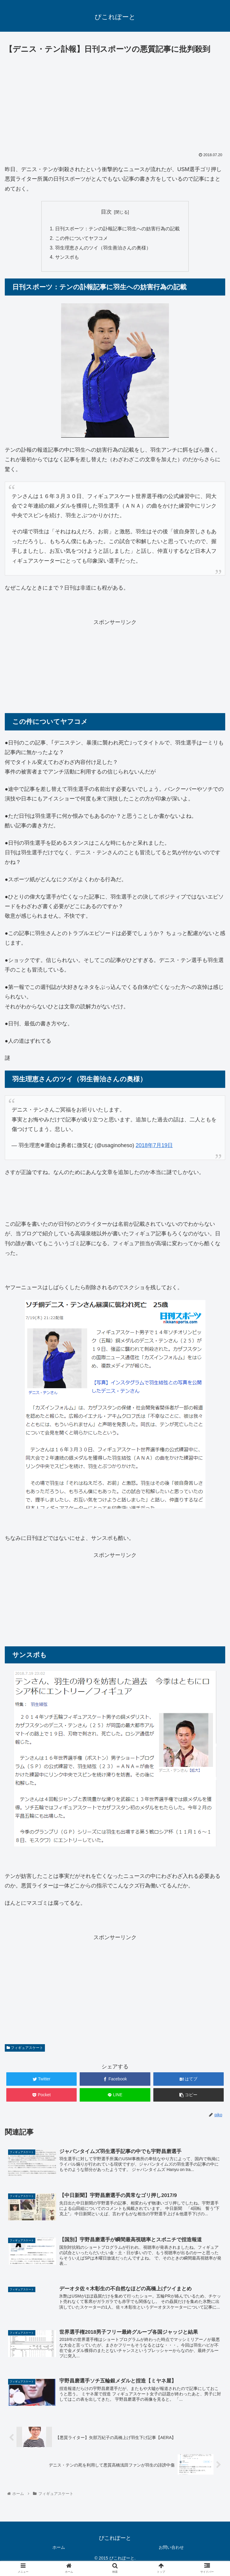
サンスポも (67, 258)
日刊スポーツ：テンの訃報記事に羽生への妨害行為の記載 (117, 229)
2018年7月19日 (154, 1146)
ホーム (58, 2548)
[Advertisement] (115, 101)
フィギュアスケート (25, 2049)
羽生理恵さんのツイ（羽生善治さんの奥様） (103, 248)
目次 (106, 212)
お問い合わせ (171, 2548)
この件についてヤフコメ (81, 238)
